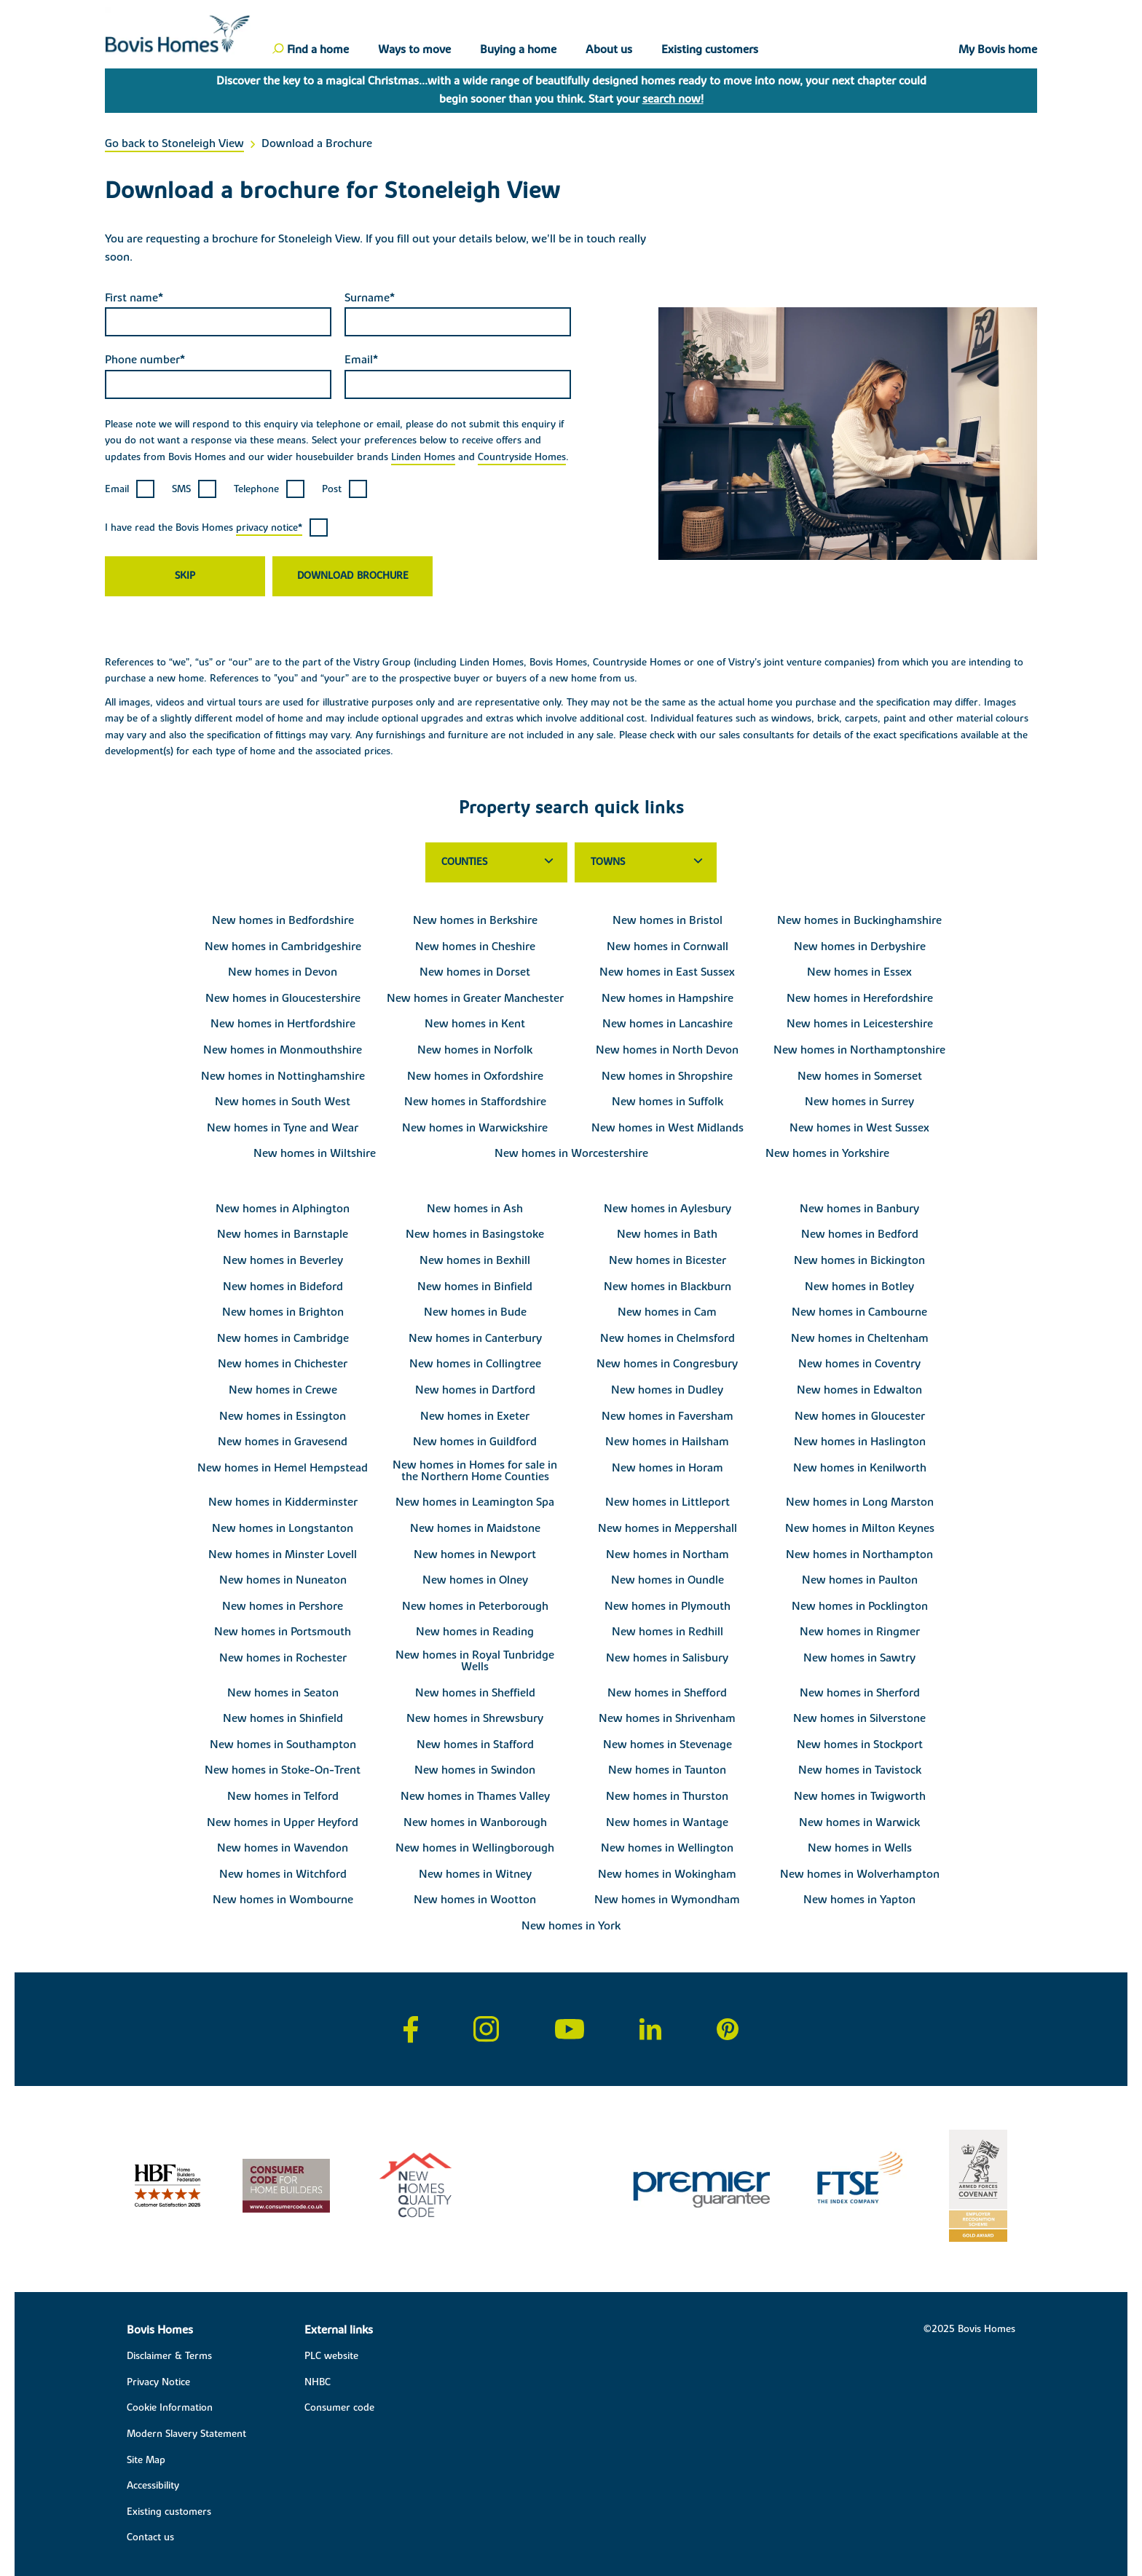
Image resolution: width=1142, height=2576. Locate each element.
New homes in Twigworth (860, 1796)
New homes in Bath (667, 1234)
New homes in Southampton (283, 1744)
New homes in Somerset (860, 1076)
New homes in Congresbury (667, 1364)
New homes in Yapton (859, 1899)
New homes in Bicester (667, 1260)
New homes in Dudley (667, 1390)
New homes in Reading (475, 1631)
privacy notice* (269, 527)
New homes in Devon (282, 972)
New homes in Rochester (283, 1658)
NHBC (317, 2382)
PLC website (331, 2356)
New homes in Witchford (283, 1874)
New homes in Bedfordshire (283, 920)
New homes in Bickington (859, 1260)
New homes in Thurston (667, 1796)
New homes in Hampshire (667, 998)
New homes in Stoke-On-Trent (283, 1770)
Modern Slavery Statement (186, 2434)
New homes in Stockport (860, 1744)
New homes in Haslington (860, 1441)
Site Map (146, 2460)
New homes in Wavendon (282, 1848)
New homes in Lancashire (667, 1024)
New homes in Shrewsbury (474, 1718)
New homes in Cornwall (667, 946)
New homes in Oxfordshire (475, 1076)
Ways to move (414, 50)
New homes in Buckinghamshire (859, 920)
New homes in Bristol (667, 920)
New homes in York (571, 1926)
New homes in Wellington (667, 1848)
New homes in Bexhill (475, 1260)
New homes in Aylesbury (667, 1208)
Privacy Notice (158, 2382)
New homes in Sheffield (475, 1693)
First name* (134, 298)
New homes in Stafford (475, 1744)
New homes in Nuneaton (283, 1580)
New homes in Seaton (283, 1693)
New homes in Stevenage (667, 1744)
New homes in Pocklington (860, 1606)
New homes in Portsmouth (282, 1631)
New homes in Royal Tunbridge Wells (474, 1660)
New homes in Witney (475, 1874)
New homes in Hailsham (667, 1441)
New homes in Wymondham (667, 1899)
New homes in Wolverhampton (860, 1874)
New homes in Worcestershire (571, 1153)
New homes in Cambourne (859, 1312)
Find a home (318, 50)
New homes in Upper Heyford (282, 1822)
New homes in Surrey (859, 1101)
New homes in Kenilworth (859, 1468)
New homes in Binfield (474, 1286)
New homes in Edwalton (859, 1390)
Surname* (369, 298)
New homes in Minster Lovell (282, 1554)
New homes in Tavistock (859, 1770)
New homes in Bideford (283, 1286)
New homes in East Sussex (667, 972)
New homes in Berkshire (475, 920)
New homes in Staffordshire (475, 1101)
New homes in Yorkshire (827, 1153)
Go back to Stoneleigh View (174, 143)
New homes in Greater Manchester (475, 998)
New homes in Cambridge (283, 1338)
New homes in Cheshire (475, 946)
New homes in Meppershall (667, 1528)
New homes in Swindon (474, 1770)
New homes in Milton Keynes (859, 1528)
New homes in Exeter (474, 1416)
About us (609, 50)
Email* (361, 359)
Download (325, 575)
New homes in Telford (283, 1796)
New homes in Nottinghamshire (283, 1076)
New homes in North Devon (667, 1050)
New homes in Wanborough (475, 1822)
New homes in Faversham (667, 1416)
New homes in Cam (667, 1312)
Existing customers (709, 50)
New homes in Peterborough (475, 1606)
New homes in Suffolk (667, 1101)
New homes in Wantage (667, 1822)
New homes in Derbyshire (860, 946)
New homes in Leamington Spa (474, 1502)
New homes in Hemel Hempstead (282, 1468)
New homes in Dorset (475, 972)
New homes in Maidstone (475, 1528)
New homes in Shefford (667, 1693)
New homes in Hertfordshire (282, 1024)
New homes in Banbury (859, 1208)
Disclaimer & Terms (169, 2356)
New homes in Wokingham (667, 1874)
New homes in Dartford (475, 1390)
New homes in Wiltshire (314, 1153)
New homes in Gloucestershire (283, 998)
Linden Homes (423, 457)
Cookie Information (170, 2408)
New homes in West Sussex (859, 1128)
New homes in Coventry (859, 1364)
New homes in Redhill (667, 1631)
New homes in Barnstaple (282, 1234)
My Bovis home (997, 50)
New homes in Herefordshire (860, 998)
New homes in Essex (859, 972)
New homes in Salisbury (667, 1658)
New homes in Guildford (475, 1441)
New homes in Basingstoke (475, 1234)
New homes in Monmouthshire (282, 1050)
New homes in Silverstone (859, 1718)
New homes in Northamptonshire (859, 1050)
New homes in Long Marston (860, 1502)
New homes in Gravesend (282, 1441)
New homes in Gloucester (860, 1416)
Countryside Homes (522, 457)
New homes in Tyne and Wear (282, 1128)
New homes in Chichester (282, 1364)
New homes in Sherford (860, 1693)
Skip (185, 575)
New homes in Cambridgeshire (283, 946)
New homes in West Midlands (667, 1128)
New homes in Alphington (283, 1208)
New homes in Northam (667, 1554)
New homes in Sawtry (859, 1658)
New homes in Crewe (283, 1390)
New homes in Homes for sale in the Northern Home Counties (475, 1470)
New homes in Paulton (860, 1580)
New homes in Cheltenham (860, 1338)
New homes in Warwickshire (475, 1128)
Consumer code (339, 2408)
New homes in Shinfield (283, 1718)
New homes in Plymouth (668, 1606)
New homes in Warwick (859, 1822)
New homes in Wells (860, 1848)
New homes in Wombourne (283, 1899)
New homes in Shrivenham (667, 1718)
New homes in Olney (475, 1580)
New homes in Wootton (475, 1899)
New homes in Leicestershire (860, 1024)
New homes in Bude (475, 1312)
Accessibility (153, 2486)
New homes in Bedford (859, 1234)
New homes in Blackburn (667, 1286)
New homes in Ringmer (860, 1631)
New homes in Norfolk (474, 1050)
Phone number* (145, 359)
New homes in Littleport (667, 1502)
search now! (673, 99)
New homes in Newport (475, 1554)
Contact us (150, 2537)
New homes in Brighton (283, 1312)
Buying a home (518, 50)
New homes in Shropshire (667, 1076)
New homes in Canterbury (475, 1338)
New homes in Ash (475, 1208)
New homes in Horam (667, 1468)
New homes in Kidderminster (283, 1502)
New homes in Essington (282, 1416)
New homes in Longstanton (282, 1528)
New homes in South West (282, 1101)
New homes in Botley (859, 1286)
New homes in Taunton (667, 1770)
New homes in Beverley (283, 1260)
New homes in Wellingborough (474, 1848)
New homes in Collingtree (475, 1364)
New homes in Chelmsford (667, 1338)
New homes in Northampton (859, 1554)
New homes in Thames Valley (475, 1796)
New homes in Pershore (282, 1606)
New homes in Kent (475, 1024)
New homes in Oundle (667, 1580)
